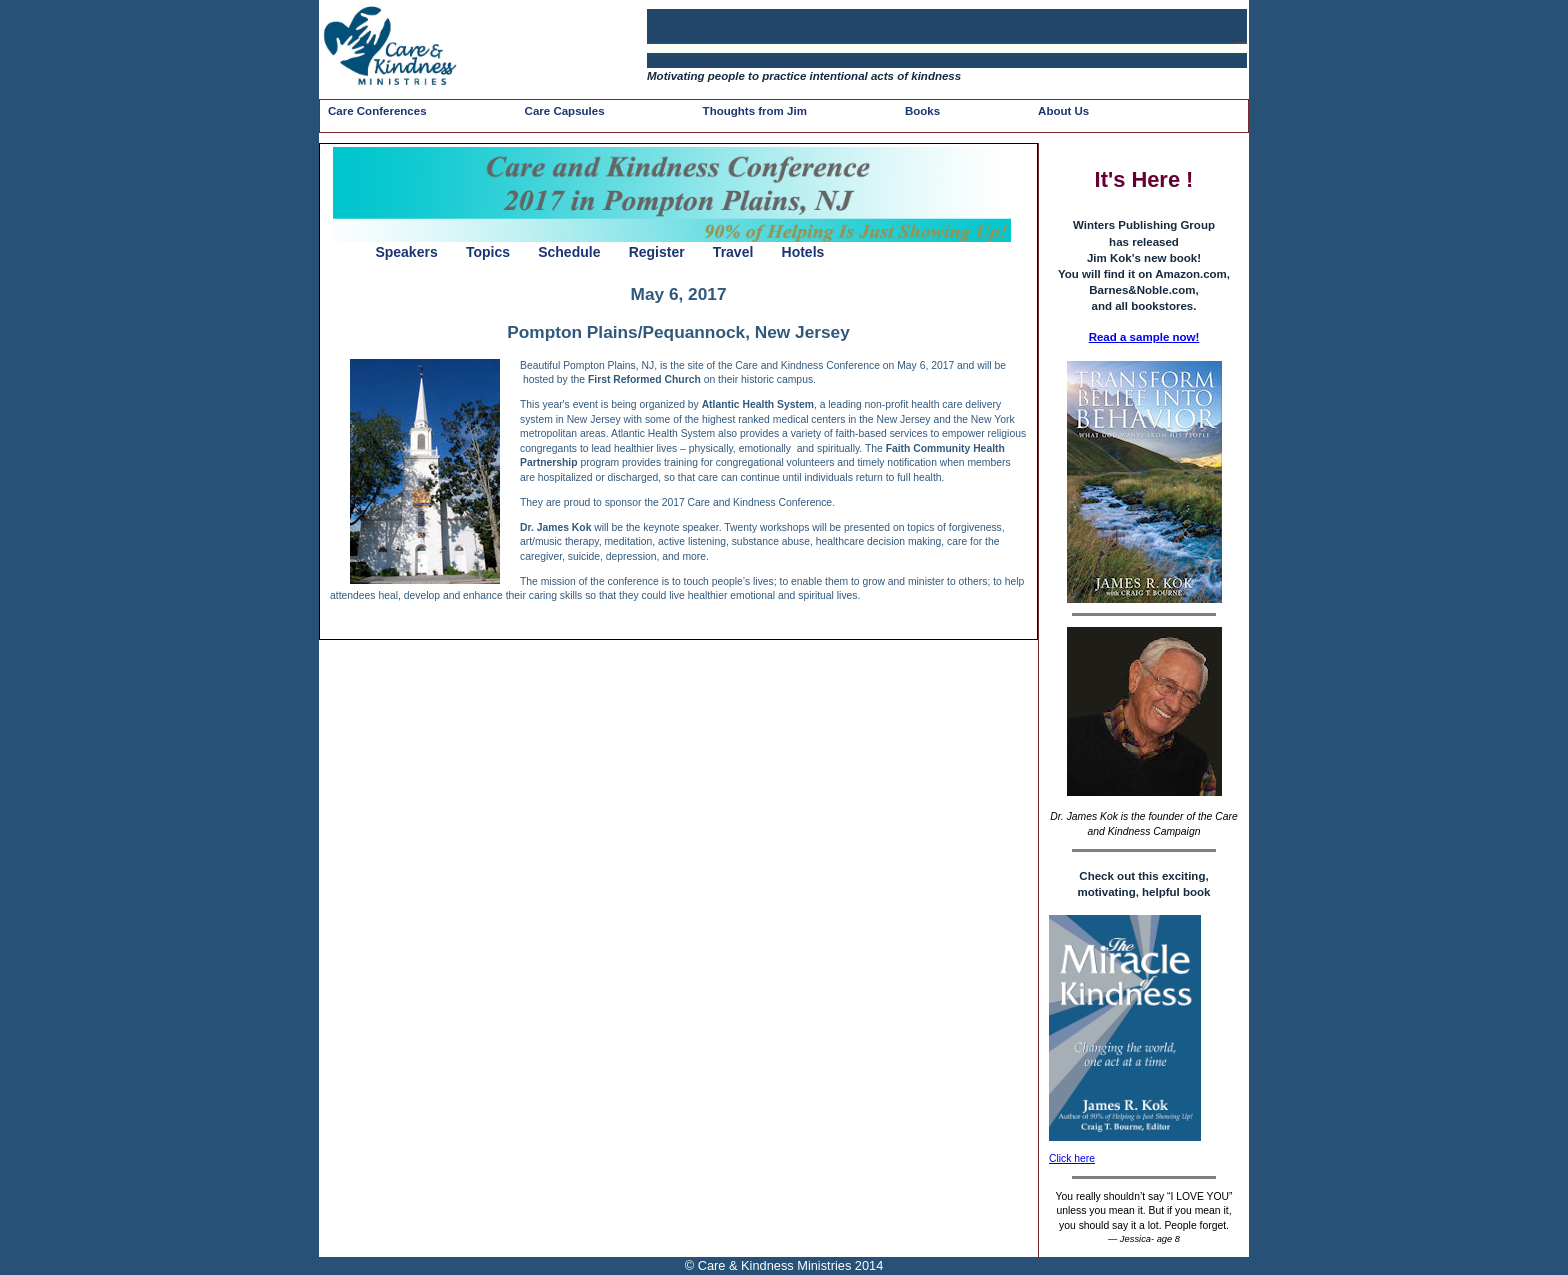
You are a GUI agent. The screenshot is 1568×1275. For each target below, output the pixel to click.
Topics (488, 252)
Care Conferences (377, 111)
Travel (733, 252)
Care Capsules (565, 111)
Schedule (569, 252)
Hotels (803, 252)
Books (922, 111)
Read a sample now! (1144, 337)
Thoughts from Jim (755, 111)
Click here (1072, 1158)
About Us (1063, 111)
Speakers (406, 252)
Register (657, 252)
